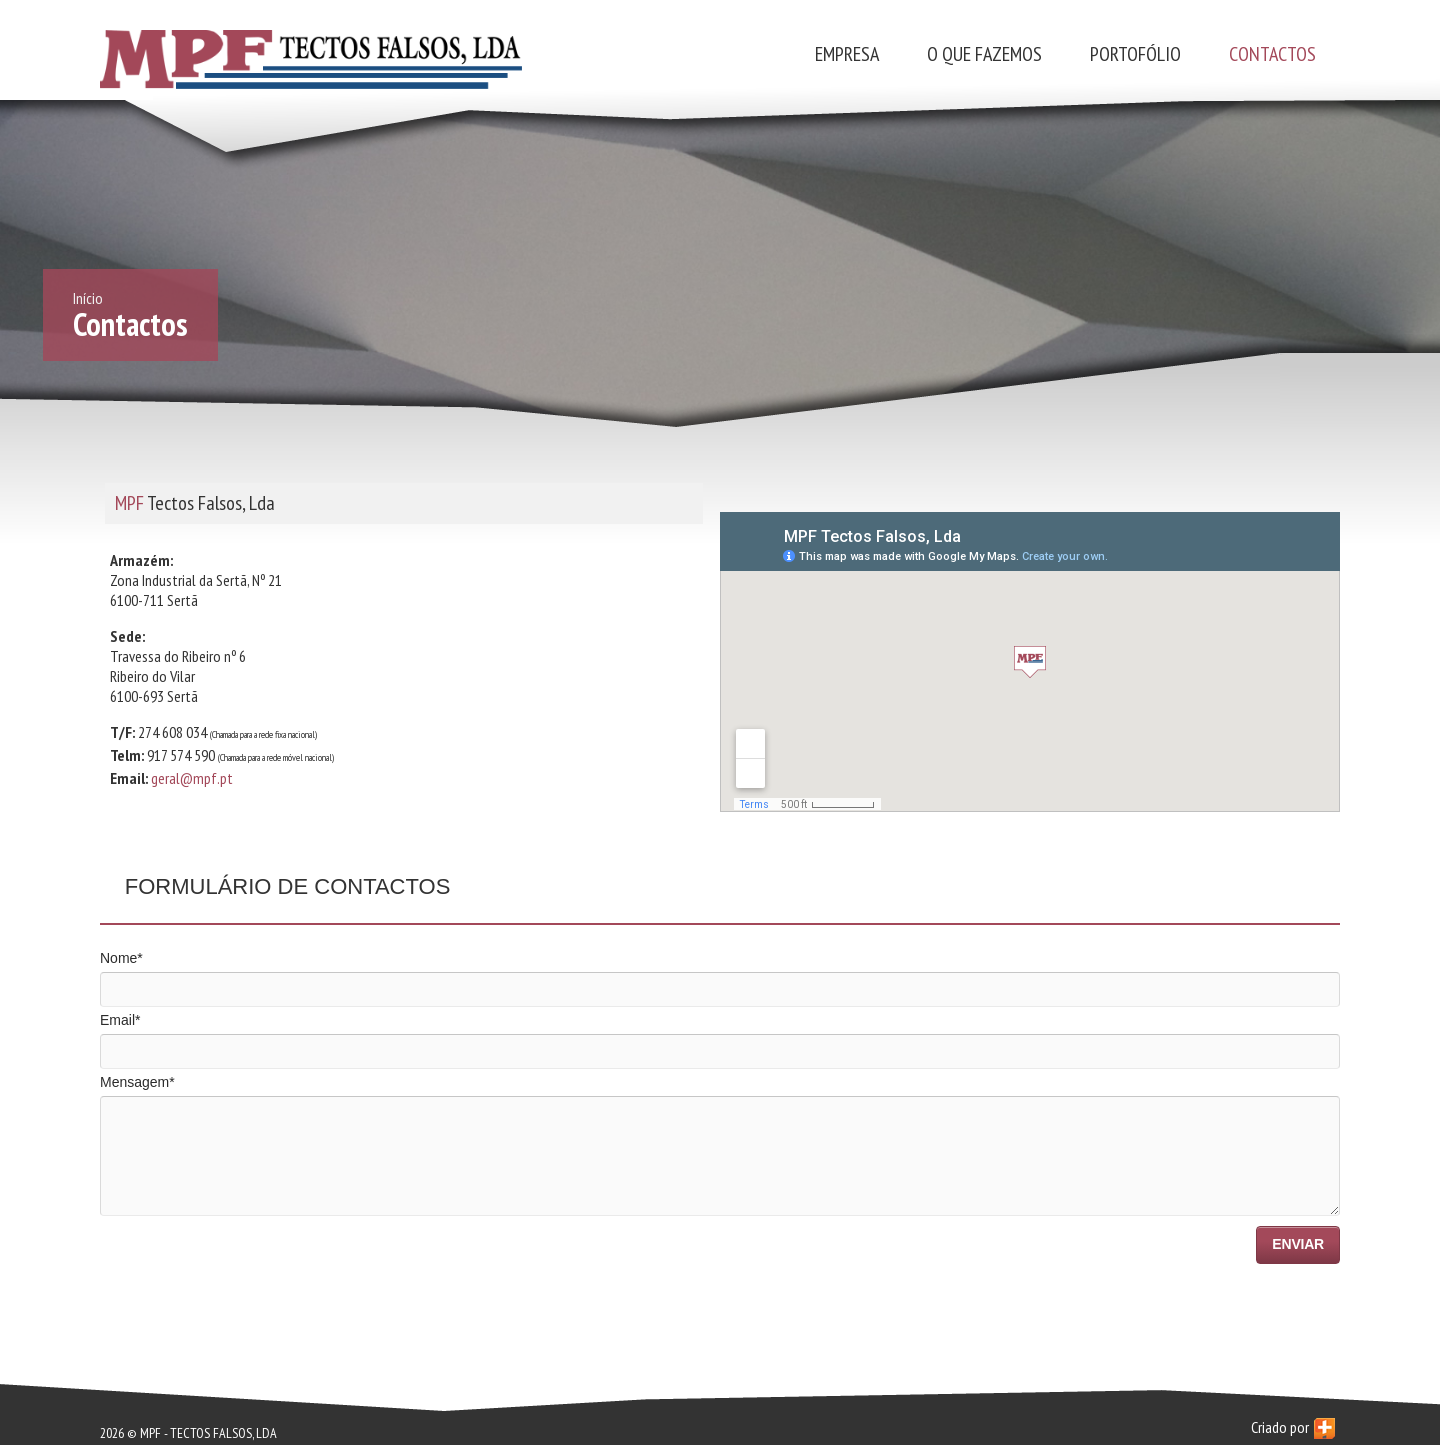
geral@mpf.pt (192, 778)
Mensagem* (137, 1082)
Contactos (1272, 54)
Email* (120, 1020)
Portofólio (1135, 54)
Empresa (847, 54)
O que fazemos (984, 54)
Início (88, 298)
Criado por (1293, 1428)
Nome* (121, 958)
